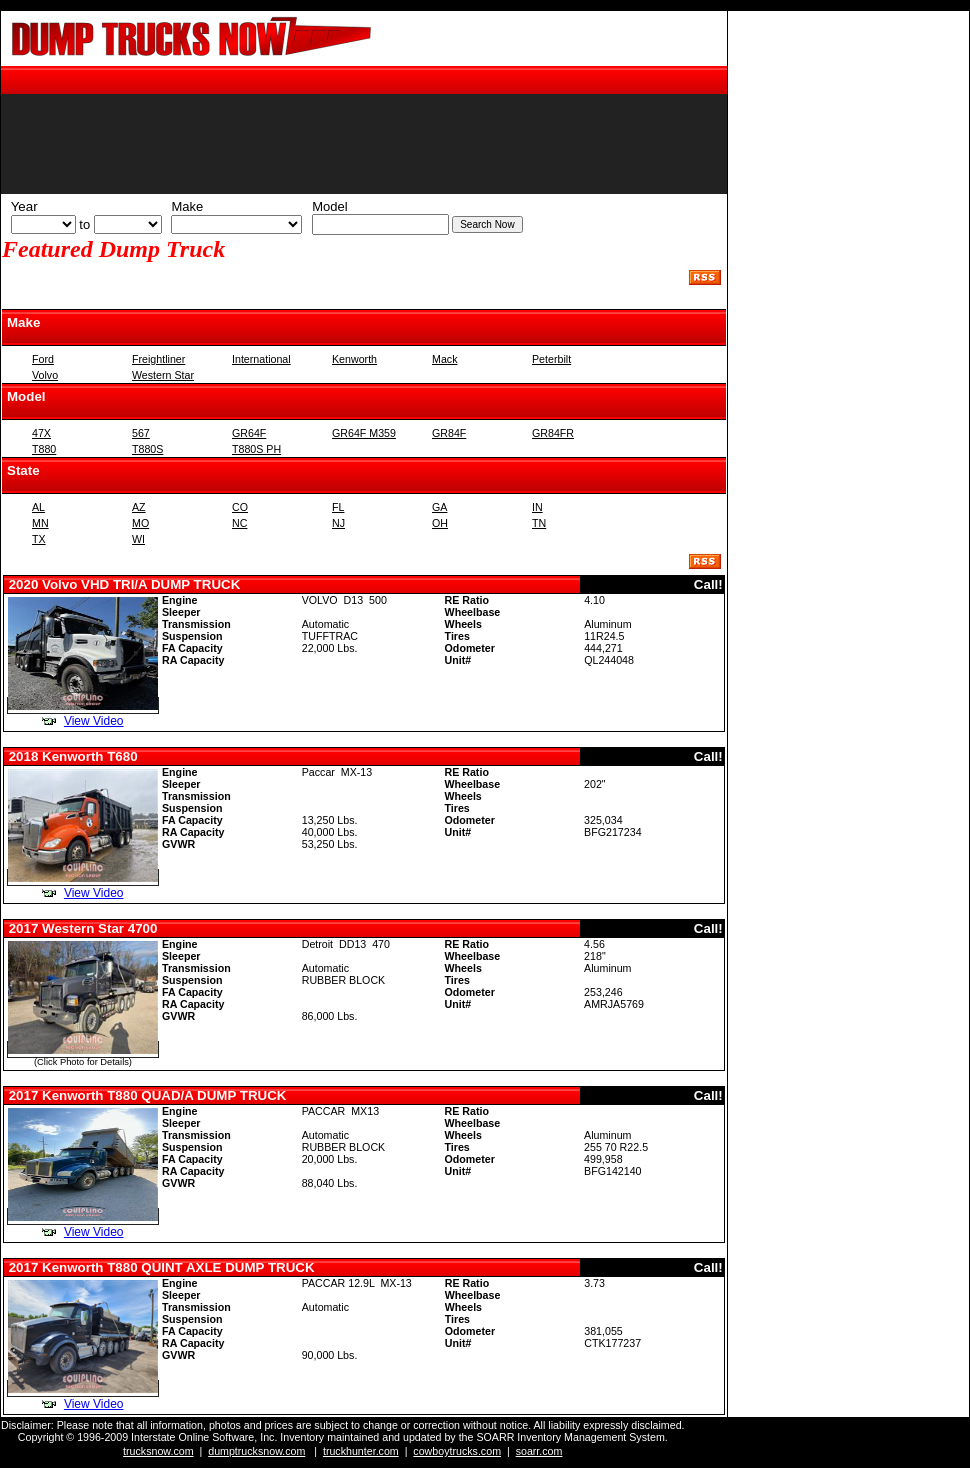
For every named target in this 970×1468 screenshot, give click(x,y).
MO (140, 523)
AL (38, 507)
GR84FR (553, 433)
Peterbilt (551, 359)
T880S (147, 449)
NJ (338, 523)
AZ (139, 507)
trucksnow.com (158, 1451)
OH (440, 523)
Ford (43, 359)
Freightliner (158, 359)
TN (539, 523)
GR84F (449, 433)
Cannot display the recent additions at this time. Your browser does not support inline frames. (364, 141)
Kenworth (354, 359)
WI (138, 539)
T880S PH (256, 449)
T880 (44, 449)
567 (141, 433)
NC (239, 523)
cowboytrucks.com (457, 1451)
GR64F (249, 433)
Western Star (163, 375)
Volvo (45, 375)
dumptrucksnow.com (256, 1451)
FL (338, 507)
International (261, 359)
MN (40, 523)
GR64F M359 (364, 433)
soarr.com (539, 1451)
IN (537, 507)
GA (439, 507)
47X (41, 433)
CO (240, 507)
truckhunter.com (361, 1451)
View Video (94, 721)
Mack (444, 359)
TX (39, 539)
